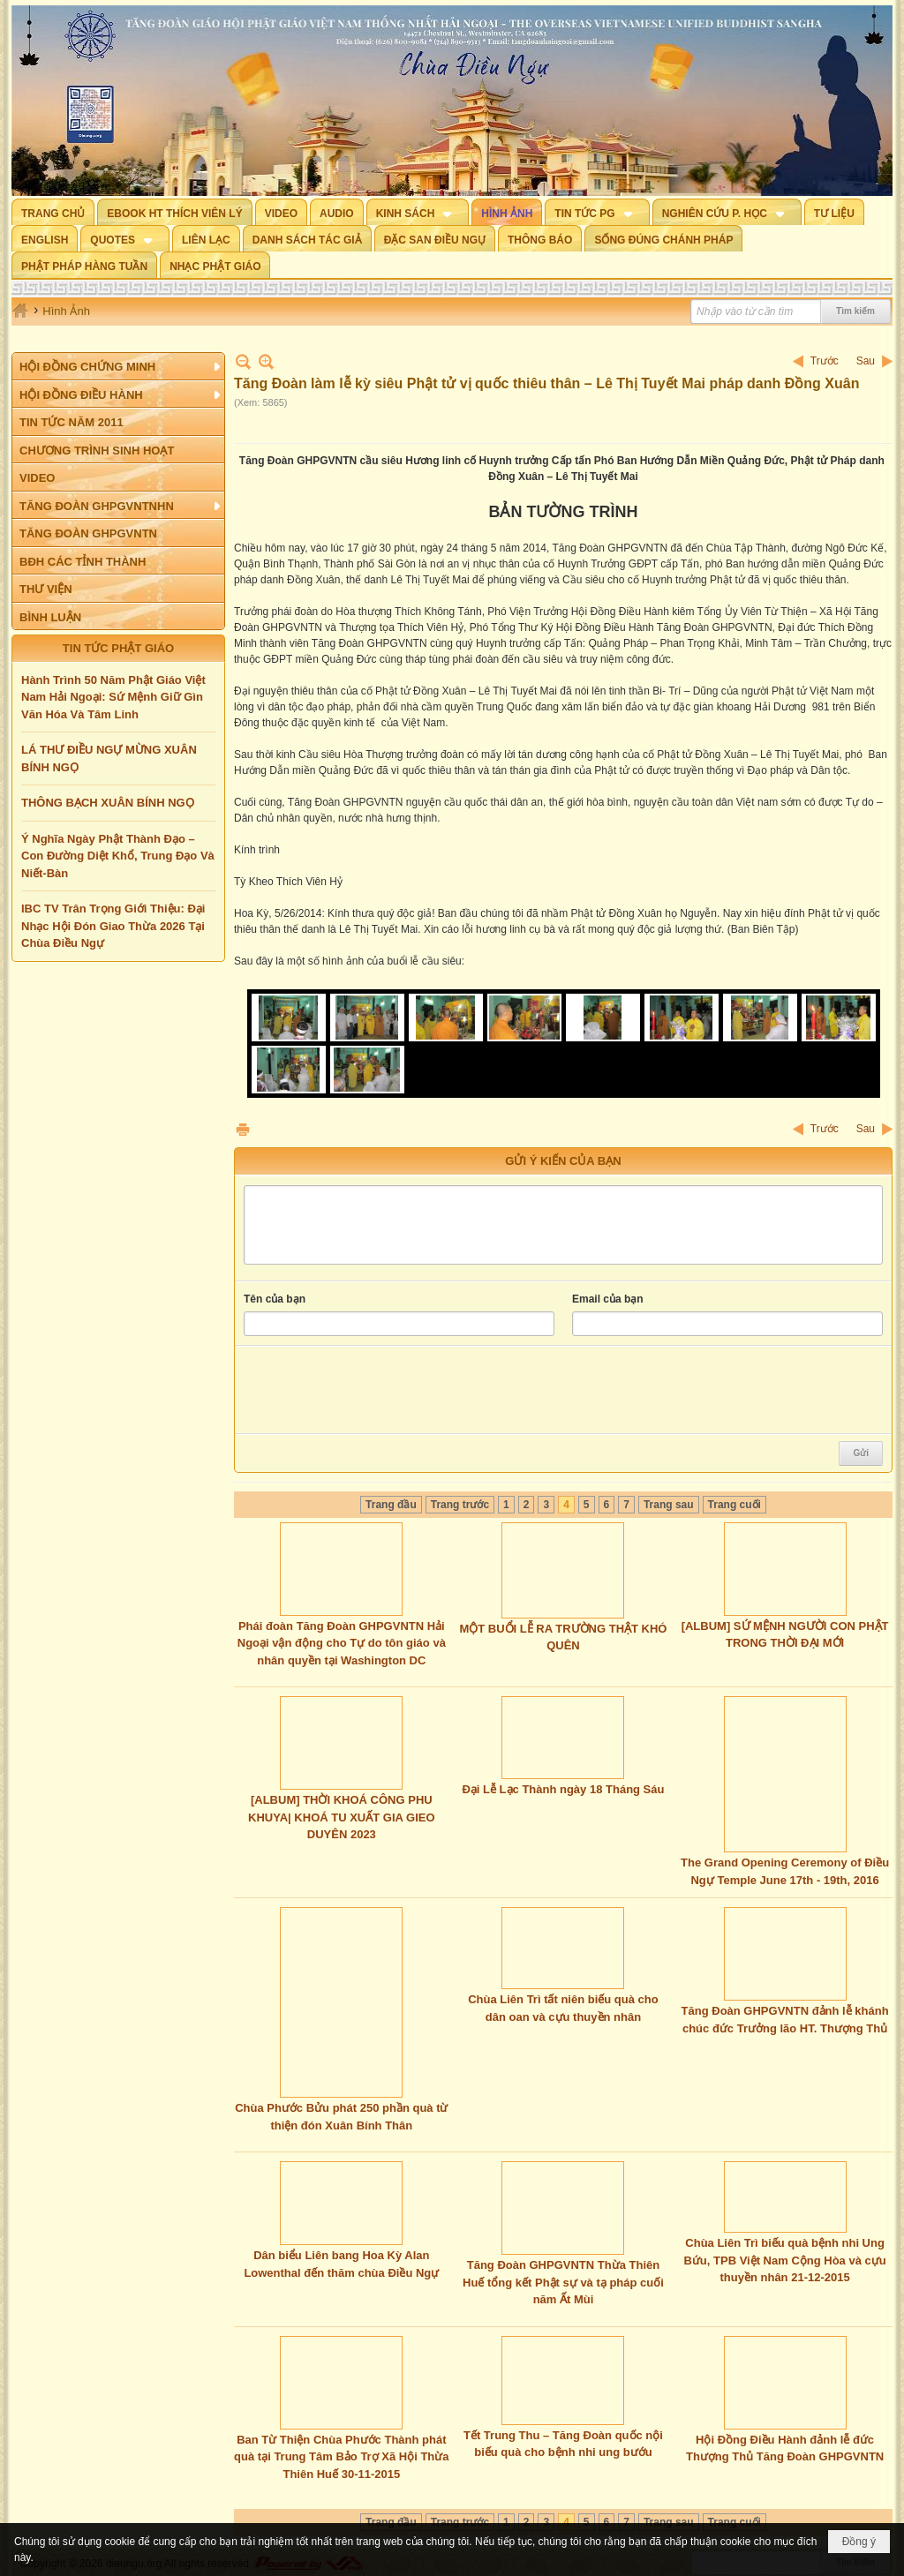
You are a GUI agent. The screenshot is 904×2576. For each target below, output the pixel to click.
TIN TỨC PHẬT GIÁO (118, 648)
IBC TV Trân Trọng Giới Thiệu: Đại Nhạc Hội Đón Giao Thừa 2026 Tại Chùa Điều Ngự (113, 926)
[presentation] (378, 1390)
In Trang (243, 1129)
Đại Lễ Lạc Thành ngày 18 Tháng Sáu (563, 1789)
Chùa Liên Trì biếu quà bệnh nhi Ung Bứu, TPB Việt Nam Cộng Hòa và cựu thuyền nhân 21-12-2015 (784, 2260)
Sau (865, 361)
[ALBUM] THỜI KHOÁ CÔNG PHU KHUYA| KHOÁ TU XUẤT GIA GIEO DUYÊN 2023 (341, 1817)
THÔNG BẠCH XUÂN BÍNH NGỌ (107, 802)
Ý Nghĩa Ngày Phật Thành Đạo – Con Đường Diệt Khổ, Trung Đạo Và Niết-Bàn (118, 856)
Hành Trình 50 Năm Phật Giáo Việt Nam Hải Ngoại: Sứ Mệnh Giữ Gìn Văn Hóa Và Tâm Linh (113, 697)
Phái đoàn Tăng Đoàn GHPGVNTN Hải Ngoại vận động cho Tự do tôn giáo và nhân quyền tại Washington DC (341, 1643)
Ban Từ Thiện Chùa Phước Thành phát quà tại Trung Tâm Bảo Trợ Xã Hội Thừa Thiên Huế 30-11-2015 (341, 2457)
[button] (418, 212)
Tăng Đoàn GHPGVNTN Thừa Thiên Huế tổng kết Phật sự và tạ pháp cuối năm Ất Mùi (563, 2282)
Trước (824, 361)
